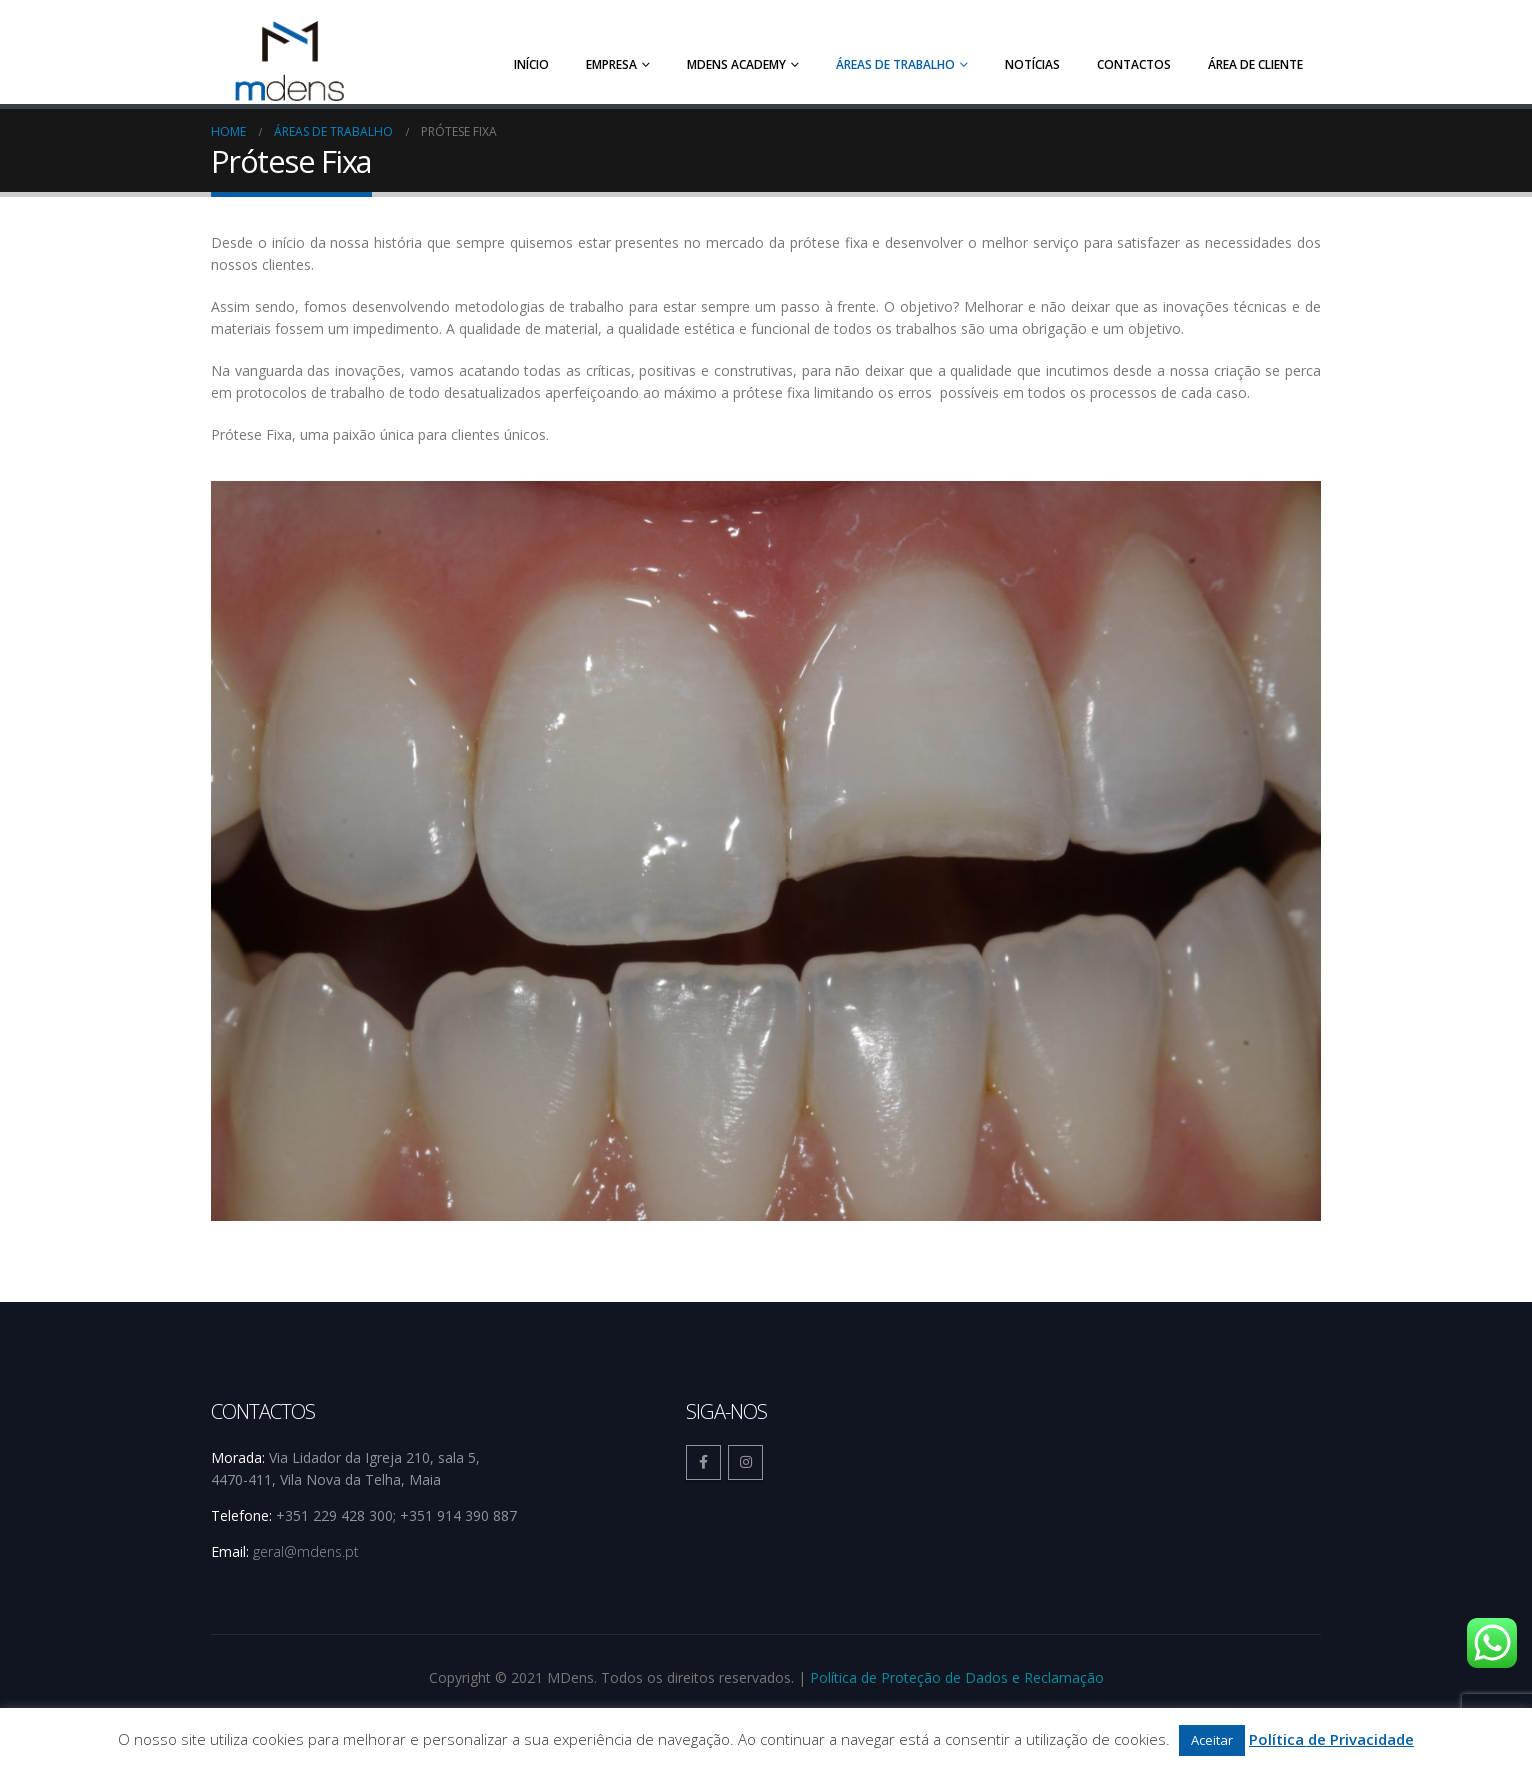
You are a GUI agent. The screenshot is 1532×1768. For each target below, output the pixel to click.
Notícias (1032, 64)
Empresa (611, 64)
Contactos (1134, 64)
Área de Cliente (1255, 64)
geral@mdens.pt (306, 1545)
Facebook (703, 1456)
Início (531, 64)
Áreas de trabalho (895, 64)
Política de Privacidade (1331, 1739)
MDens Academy (736, 64)
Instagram (745, 1456)
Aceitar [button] (1212, 1740)
